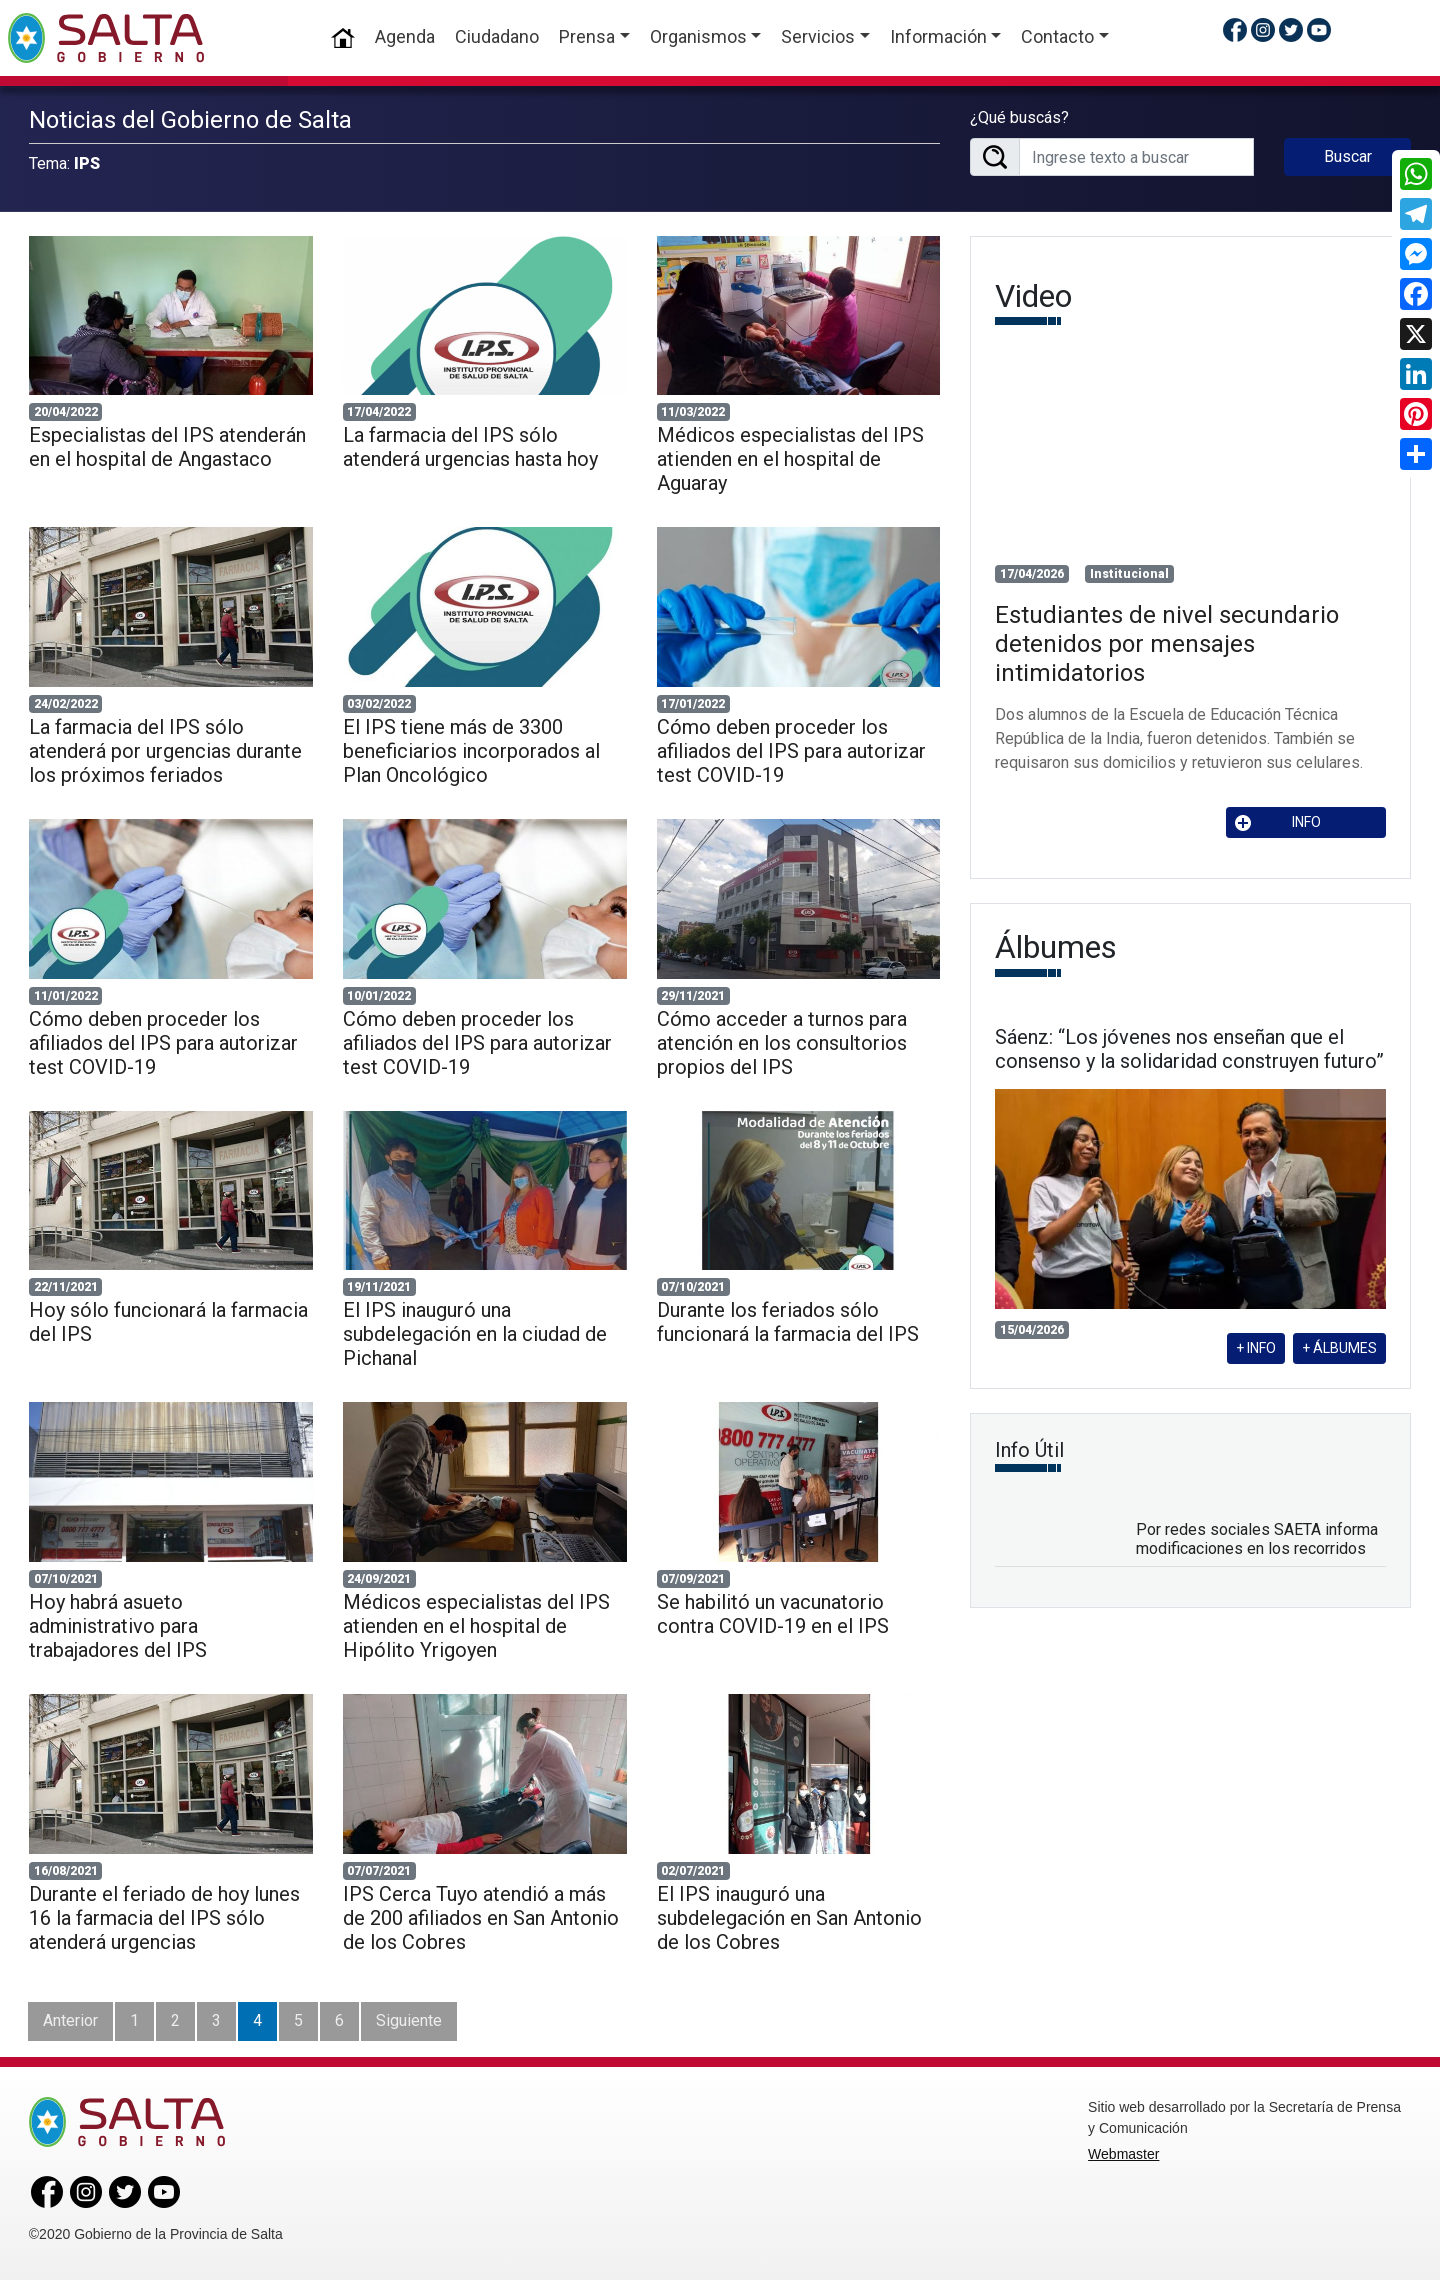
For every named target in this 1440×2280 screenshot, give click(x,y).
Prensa (587, 36)
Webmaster (1123, 2154)
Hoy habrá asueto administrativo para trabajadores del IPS (118, 1626)
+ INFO (1256, 1348)
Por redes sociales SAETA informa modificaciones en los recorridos (1257, 1539)
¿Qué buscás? (1019, 117)
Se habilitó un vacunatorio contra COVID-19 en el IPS (773, 1614)
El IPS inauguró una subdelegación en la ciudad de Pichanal (475, 1334)
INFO (1278, 822)
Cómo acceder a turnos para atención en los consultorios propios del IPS (782, 1043)
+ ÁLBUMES (1339, 1348)
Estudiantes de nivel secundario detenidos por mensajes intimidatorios (1167, 644)
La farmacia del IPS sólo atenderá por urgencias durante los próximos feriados (165, 751)
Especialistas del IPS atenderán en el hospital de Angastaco (167, 447)
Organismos (698, 36)
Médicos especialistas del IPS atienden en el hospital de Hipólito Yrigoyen (476, 1626)
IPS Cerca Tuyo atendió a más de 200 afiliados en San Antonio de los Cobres (481, 1918)
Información (938, 36)
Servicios (818, 36)
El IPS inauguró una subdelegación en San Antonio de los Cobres (789, 1918)
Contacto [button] (1057, 36)
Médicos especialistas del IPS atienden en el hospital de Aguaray (790, 459)
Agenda (405, 36)
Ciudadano (497, 36)
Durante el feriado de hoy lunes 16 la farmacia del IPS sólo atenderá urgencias (164, 1918)
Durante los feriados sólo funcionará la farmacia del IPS (788, 1322)
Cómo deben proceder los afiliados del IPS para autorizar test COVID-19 (791, 751)
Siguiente (409, 2020)
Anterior (70, 2020)
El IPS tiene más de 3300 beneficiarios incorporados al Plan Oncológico (471, 751)
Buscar (1348, 156)
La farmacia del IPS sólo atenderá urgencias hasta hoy (470, 447)
